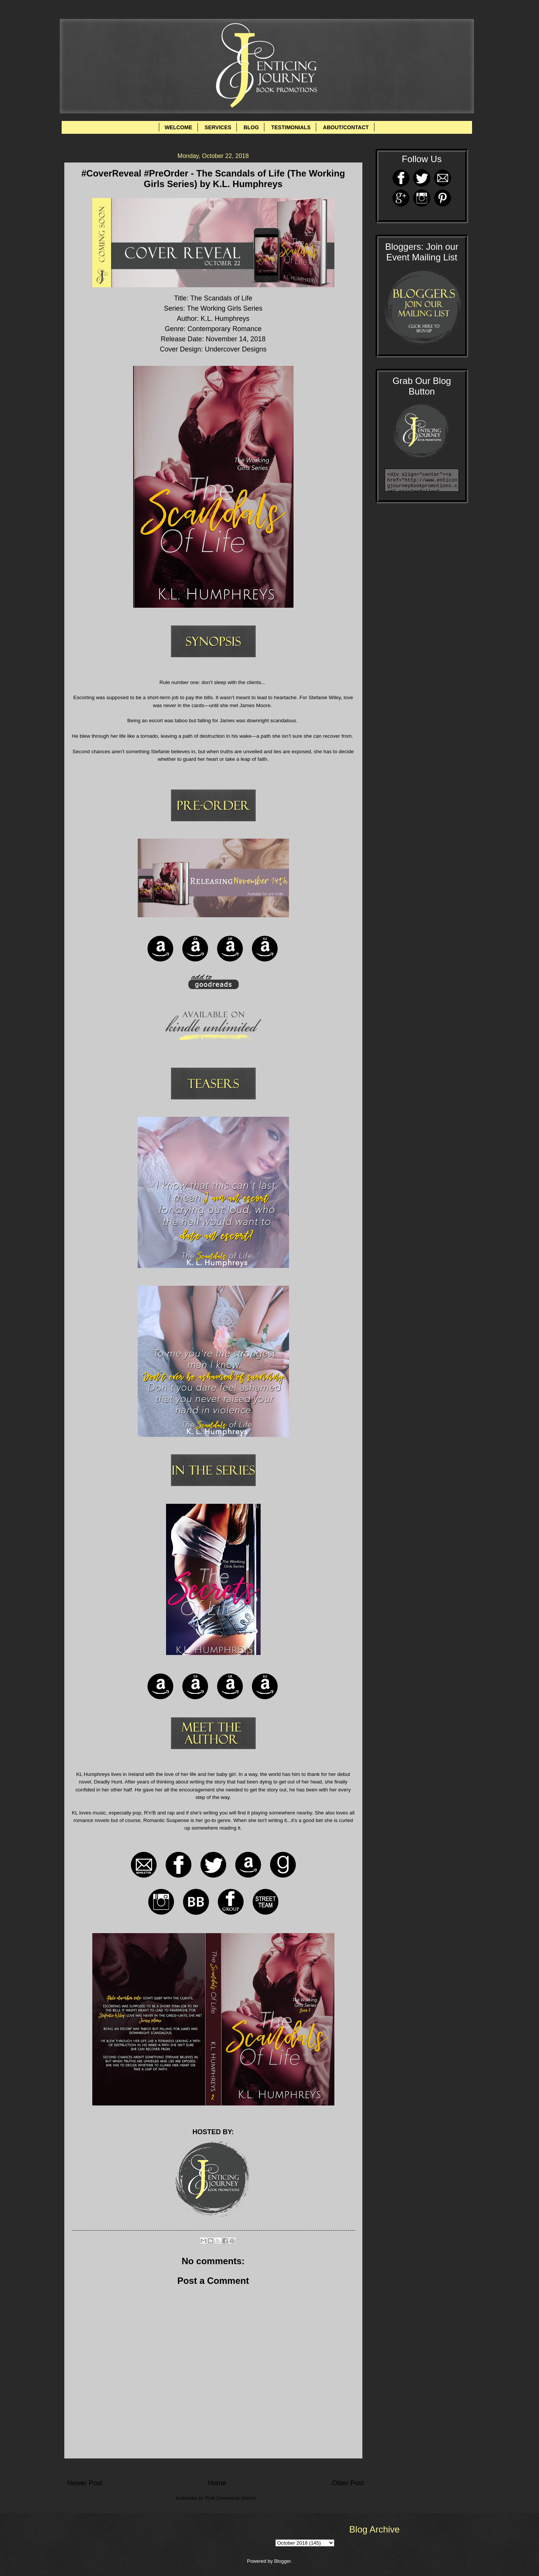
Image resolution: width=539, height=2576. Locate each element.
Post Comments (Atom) (230, 2498)
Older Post (348, 2483)
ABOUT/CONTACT (346, 127)
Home (217, 2483)
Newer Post (85, 2483)
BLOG (251, 127)
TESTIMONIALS (291, 127)
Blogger (282, 2561)
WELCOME (178, 127)
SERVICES (218, 127)
